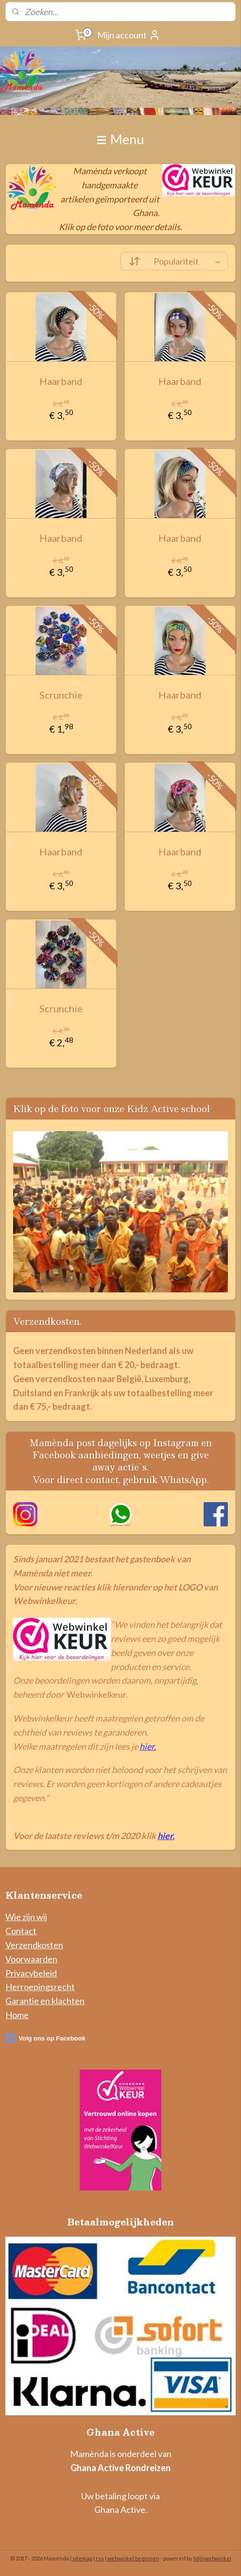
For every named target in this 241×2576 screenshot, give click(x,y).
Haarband (61, 381)
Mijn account (128, 35)
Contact (20, 1930)
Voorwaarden (31, 1959)
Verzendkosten (34, 1945)
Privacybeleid (31, 1973)
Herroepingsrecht (40, 1986)
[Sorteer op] (174, 261)
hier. (147, 1746)
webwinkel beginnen (133, 2558)
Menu (120, 139)
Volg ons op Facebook (45, 2038)
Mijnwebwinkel (212, 2558)
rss (100, 2558)
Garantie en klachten (45, 2000)
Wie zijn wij (26, 1916)
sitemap (82, 2558)
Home (17, 2014)
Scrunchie (61, 695)
